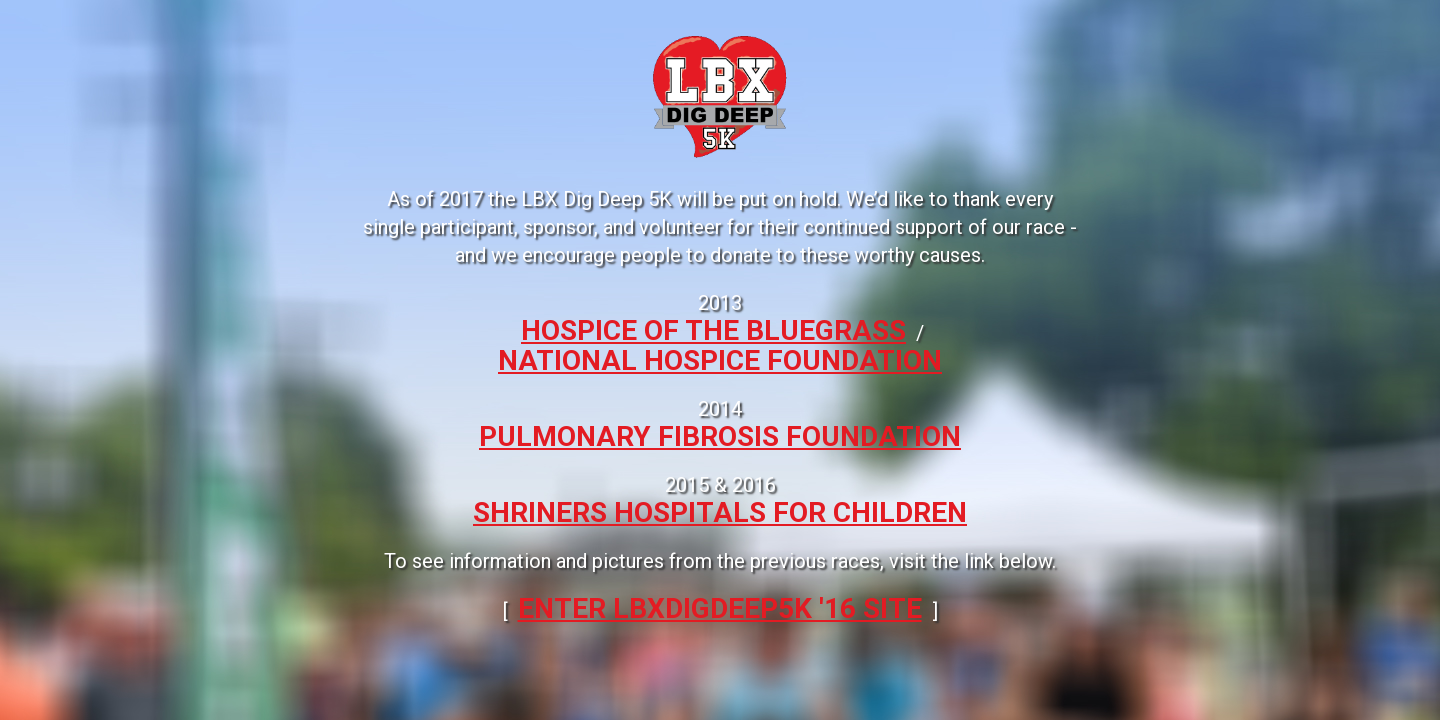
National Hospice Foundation (720, 360)
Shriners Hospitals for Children (720, 512)
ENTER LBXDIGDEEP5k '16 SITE (720, 608)
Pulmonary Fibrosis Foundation (720, 436)
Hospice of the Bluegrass (713, 330)
